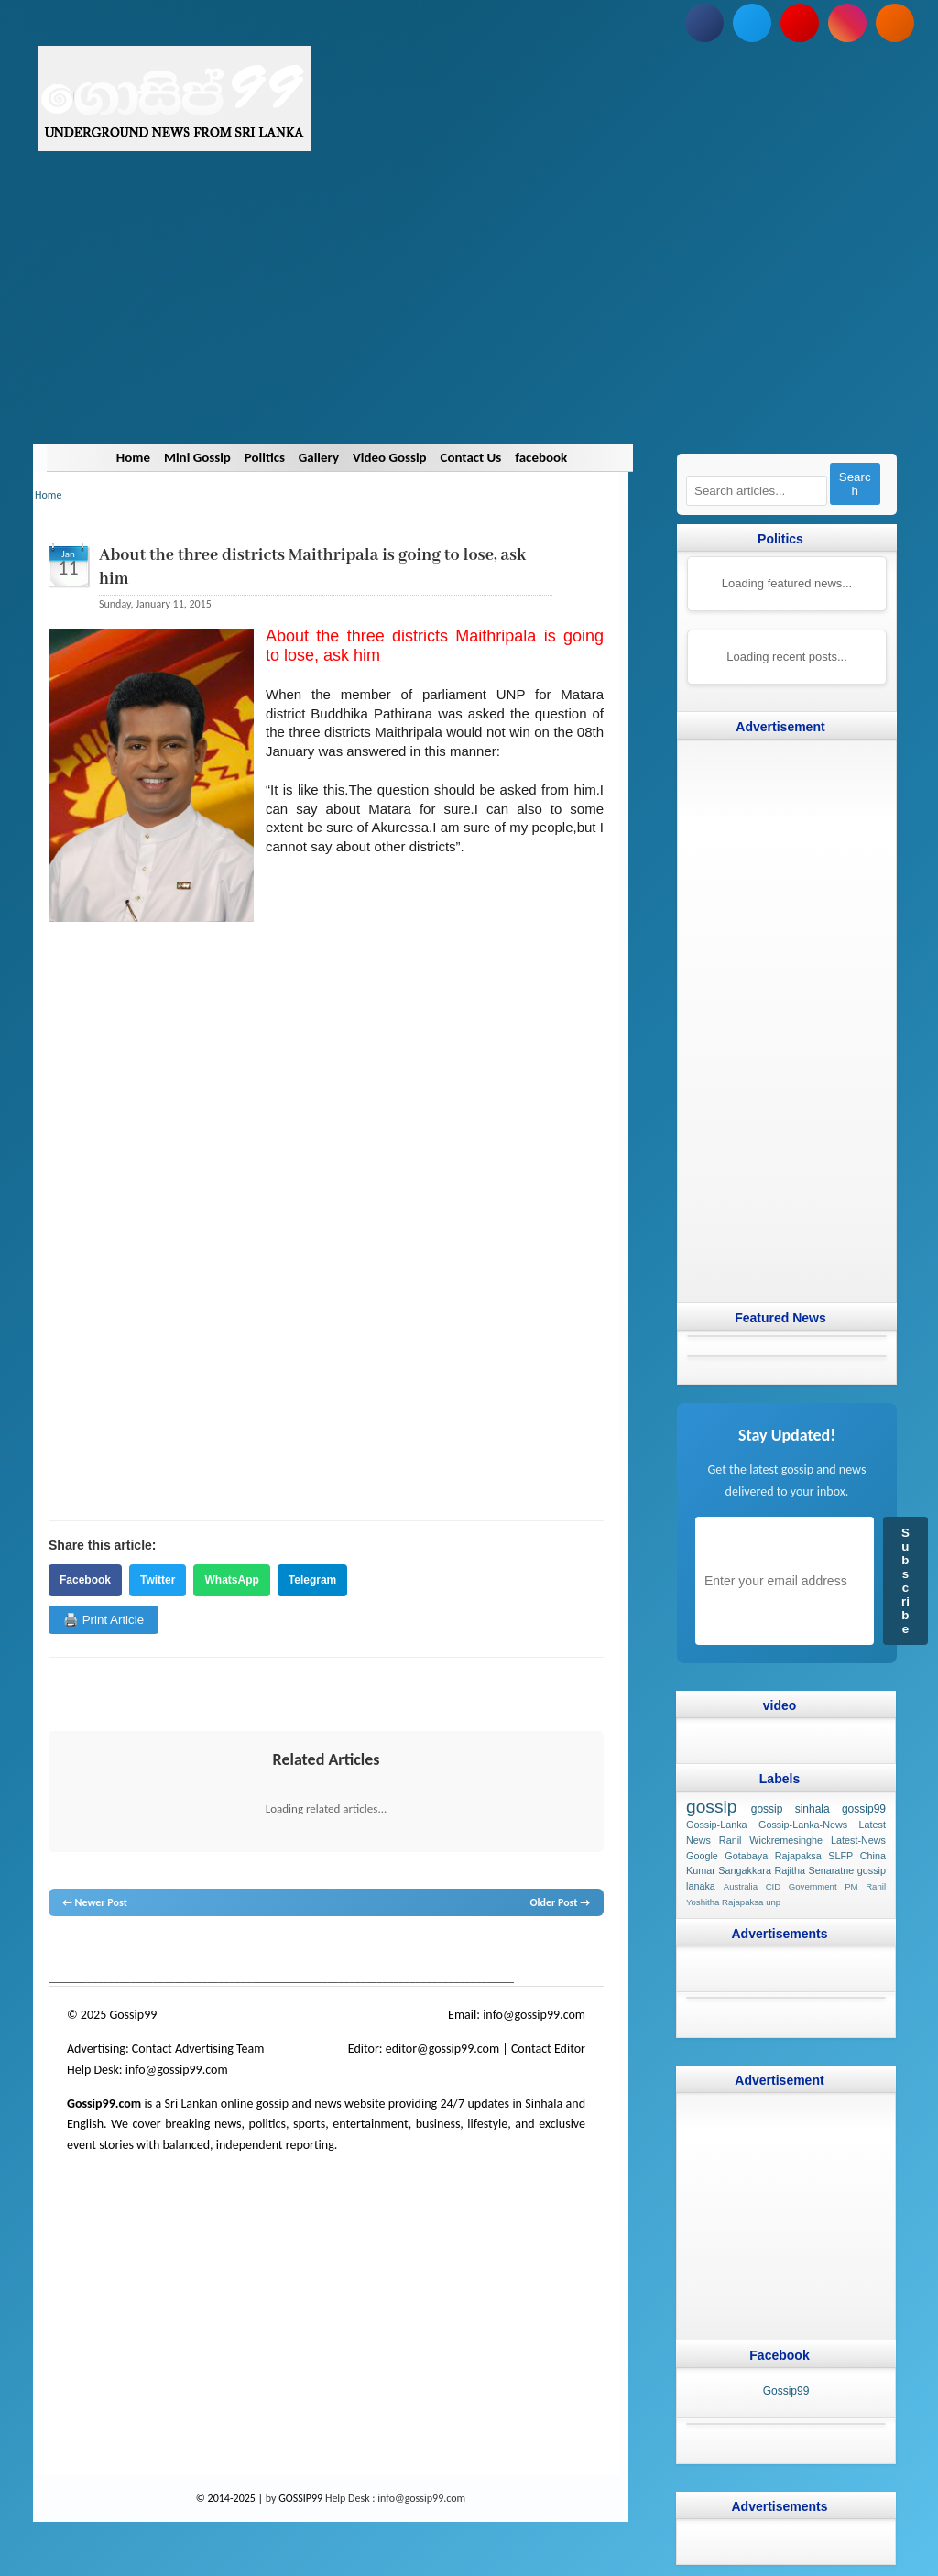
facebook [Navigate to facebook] (542, 457)
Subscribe (905, 1581)
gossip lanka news (356, 1951)
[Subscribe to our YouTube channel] (799, 23)
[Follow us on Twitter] (752, 23)
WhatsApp (231, 1579)
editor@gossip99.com (442, 2048)
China (873, 1854)
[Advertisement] (469, 316)
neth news (290, 1951)
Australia (741, 1886)
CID (773, 1886)
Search (855, 484)
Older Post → (559, 1902)
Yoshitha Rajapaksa (724, 1902)
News (117, 1951)
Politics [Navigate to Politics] (264, 457)
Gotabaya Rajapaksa (773, 1854)
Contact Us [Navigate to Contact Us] (471, 457)
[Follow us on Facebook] (704, 23)
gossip (62, 1951)
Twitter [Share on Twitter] (157, 1579)
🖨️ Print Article (103, 1620)
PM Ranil (865, 1886)
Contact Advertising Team (198, 2048)
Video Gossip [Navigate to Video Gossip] (390, 457)
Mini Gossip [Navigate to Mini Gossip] (196, 457)
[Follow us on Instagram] (847, 23)
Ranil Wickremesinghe (771, 1839)
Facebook (85, 1579)
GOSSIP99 (300, 2498)
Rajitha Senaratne (814, 1870)
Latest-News (858, 1839)
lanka (91, 1951)
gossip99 (864, 1809)
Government (813, 1886)
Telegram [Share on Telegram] (312, 1579)
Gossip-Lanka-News (802, 1824)
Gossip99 (786, 2390)
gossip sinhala (790, 1809)
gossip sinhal (432, 1951)
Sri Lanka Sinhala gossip (517, 1951)
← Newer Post (94, 1902)
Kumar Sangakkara (728, 1870)
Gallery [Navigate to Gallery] (319, 457)
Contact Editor (548, 2048)
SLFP (840, 1854)
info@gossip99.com (534, 2014)
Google (702, 1854)
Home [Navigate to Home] (132, 457)
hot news (152, 1951)
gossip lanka (239, 1951)
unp (773, 1902)
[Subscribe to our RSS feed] (895, 23)
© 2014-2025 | (231, 2498)
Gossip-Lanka (716, 1824)
